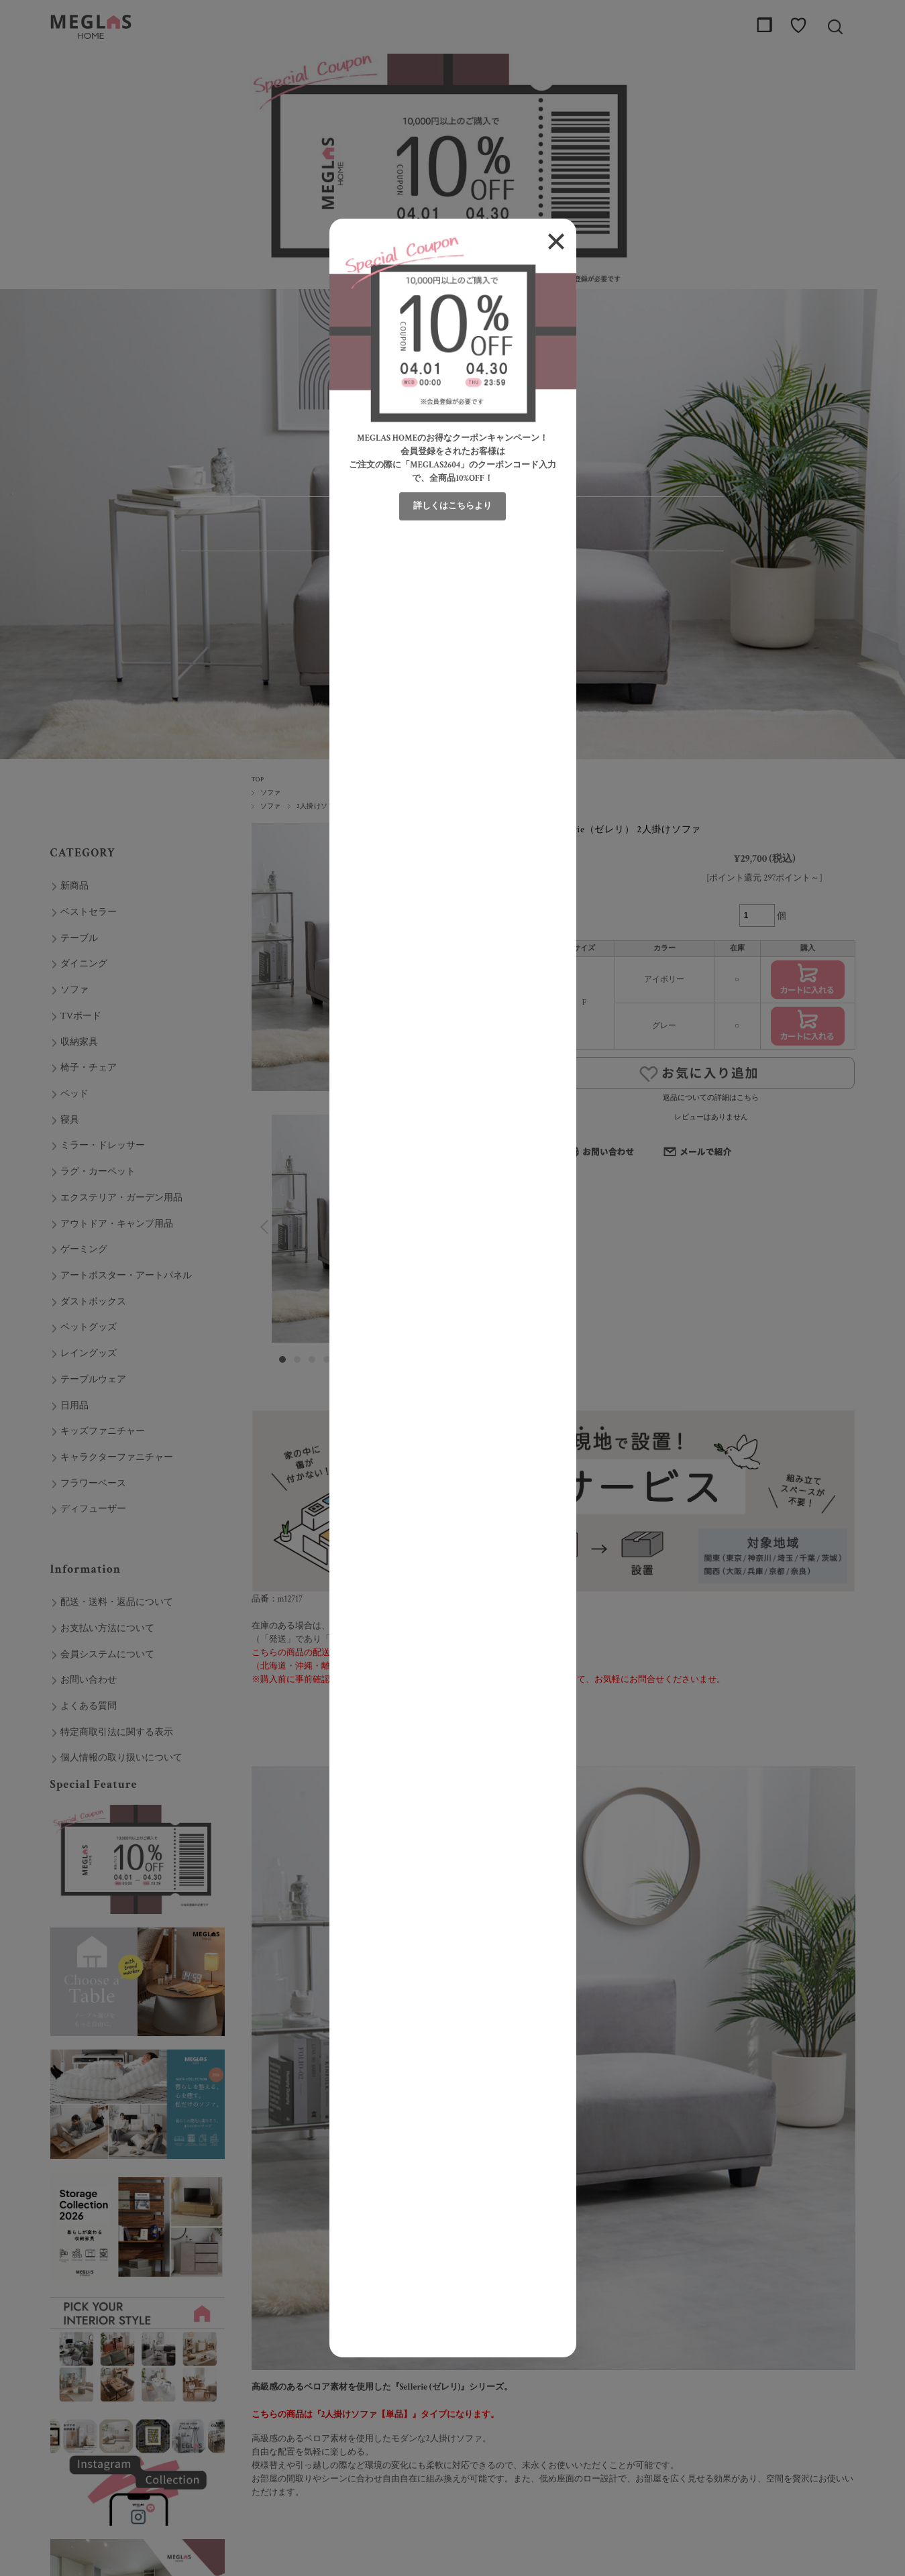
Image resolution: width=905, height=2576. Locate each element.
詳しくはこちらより (452, 506)
